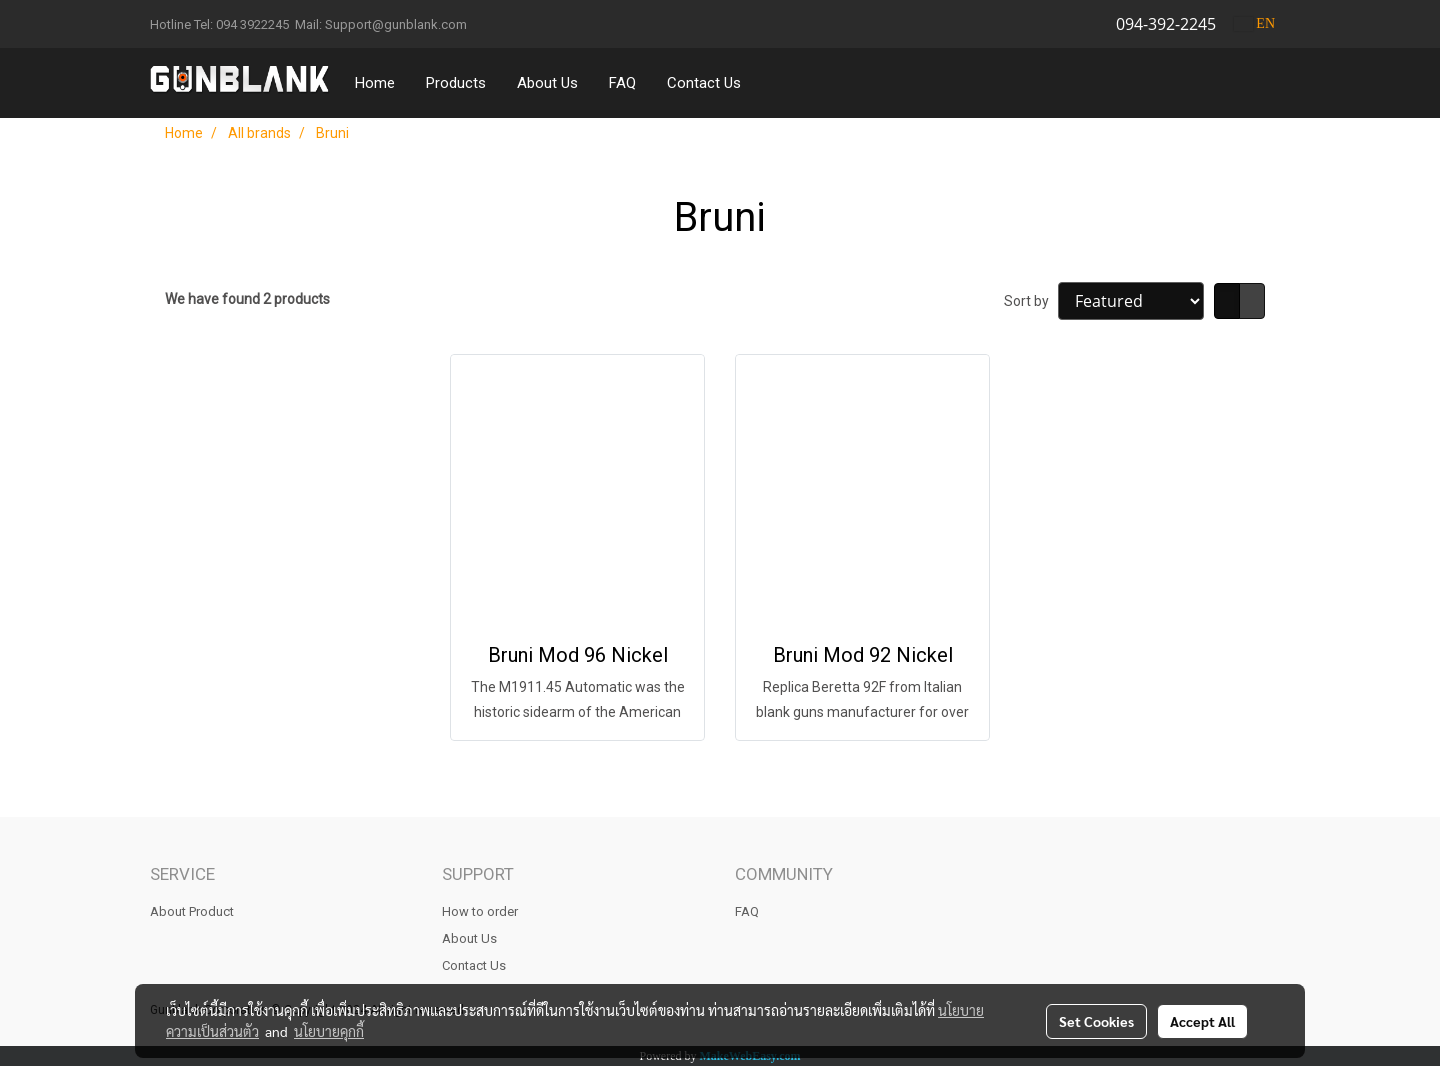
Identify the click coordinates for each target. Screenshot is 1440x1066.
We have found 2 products (247, 299)
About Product (192, 911)
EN (1254, 23)
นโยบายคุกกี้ (329, 1031)
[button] (775, 83)
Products (456, 83)
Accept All (1202, 1021)
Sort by (1031, 301)
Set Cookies (1096, 1021)
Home (375, 83)
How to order (480, 911)
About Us (547, 83)
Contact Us (704, 83)
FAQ (622, 83)
